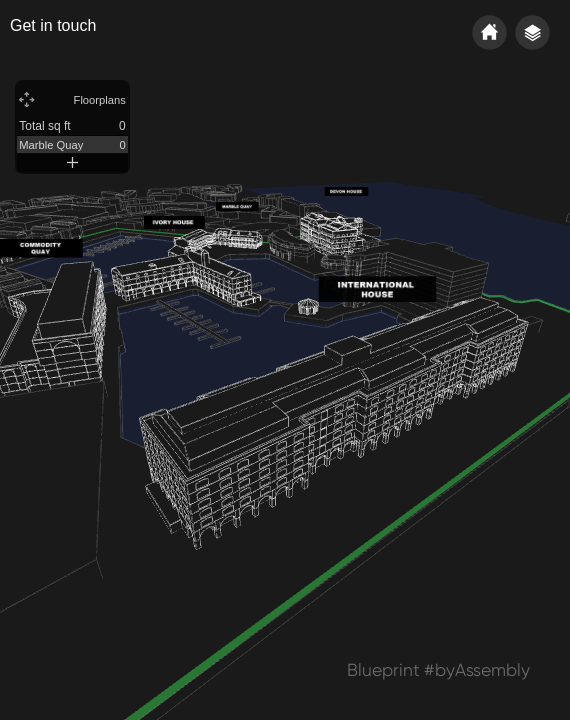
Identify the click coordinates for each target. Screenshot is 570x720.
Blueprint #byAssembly (438, 670)
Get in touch (53, 25)
